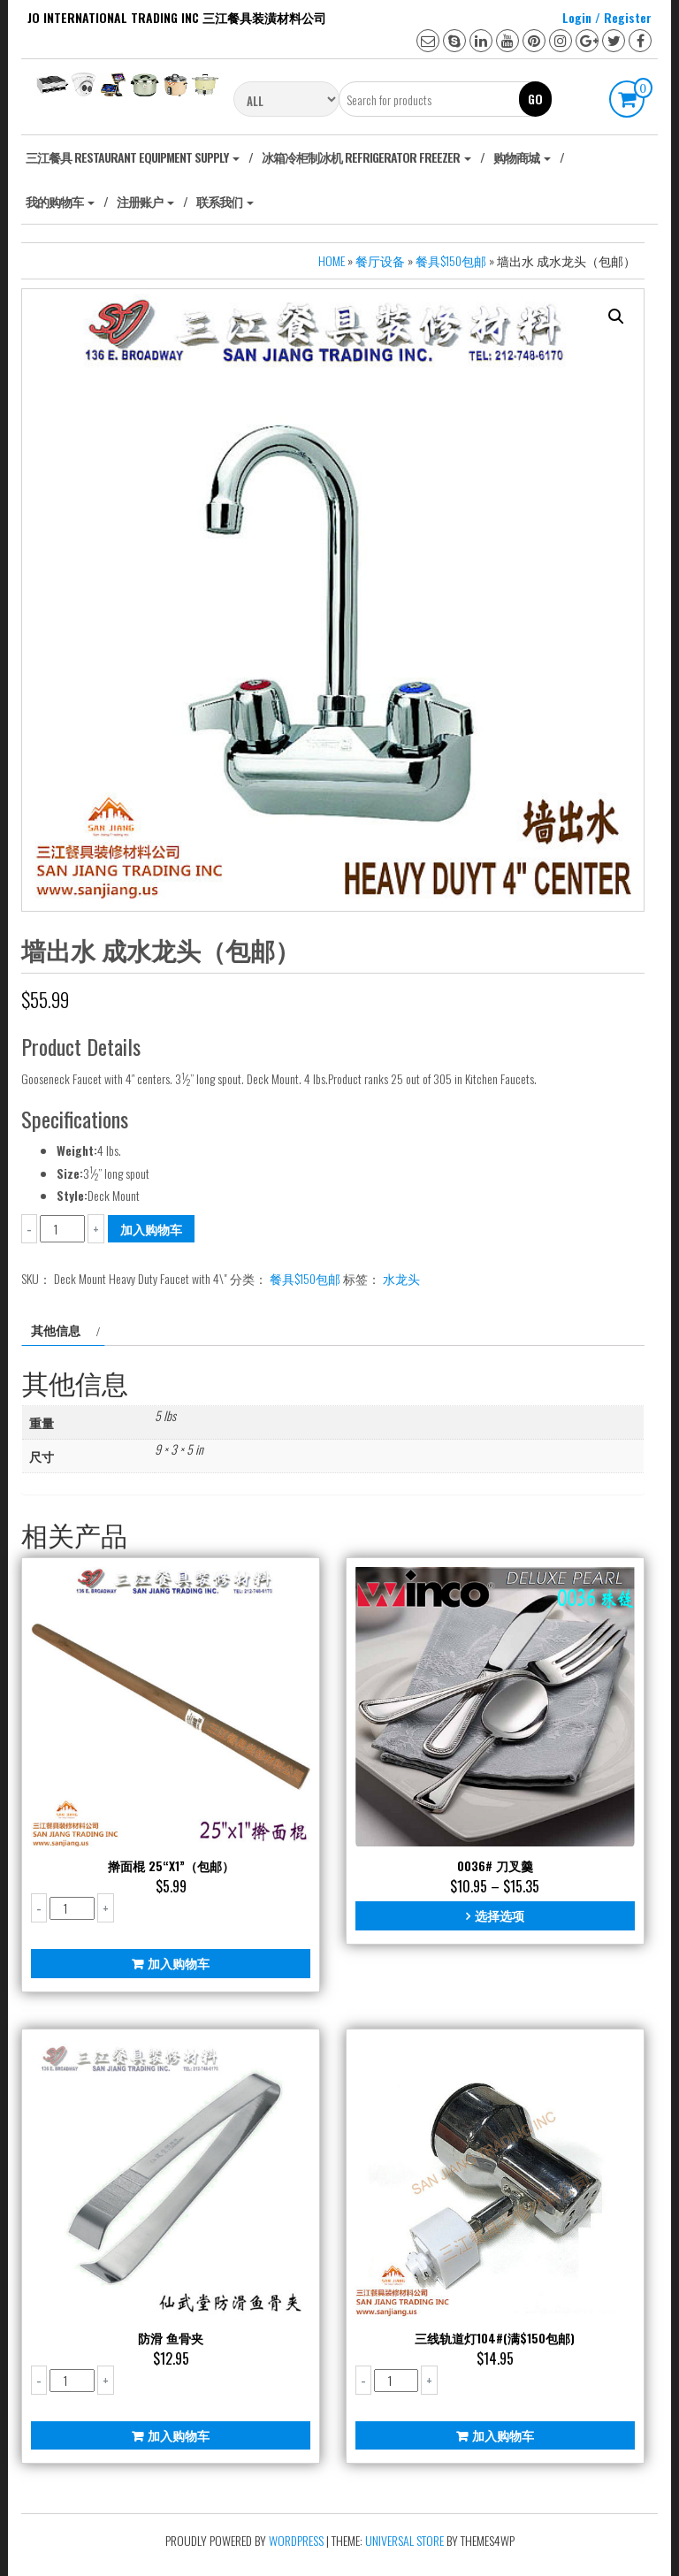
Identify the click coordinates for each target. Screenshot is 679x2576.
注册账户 (145, 201)
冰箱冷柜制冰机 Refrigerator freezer (366, 157)
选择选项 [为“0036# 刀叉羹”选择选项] (499, 1915)
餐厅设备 (380, 260)
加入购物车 (151, 1228)
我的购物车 (60, 201)
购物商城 (522, 157)
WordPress (296, 2540)
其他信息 (55, 1329)
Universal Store (404, 2540)
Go (535, 98)
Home (331, 260)
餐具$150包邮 (451, 260)
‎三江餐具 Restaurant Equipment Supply (133, 157)
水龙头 (401, 1278)
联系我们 (225, 201)
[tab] (63, 1330)
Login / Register (607, 17)
